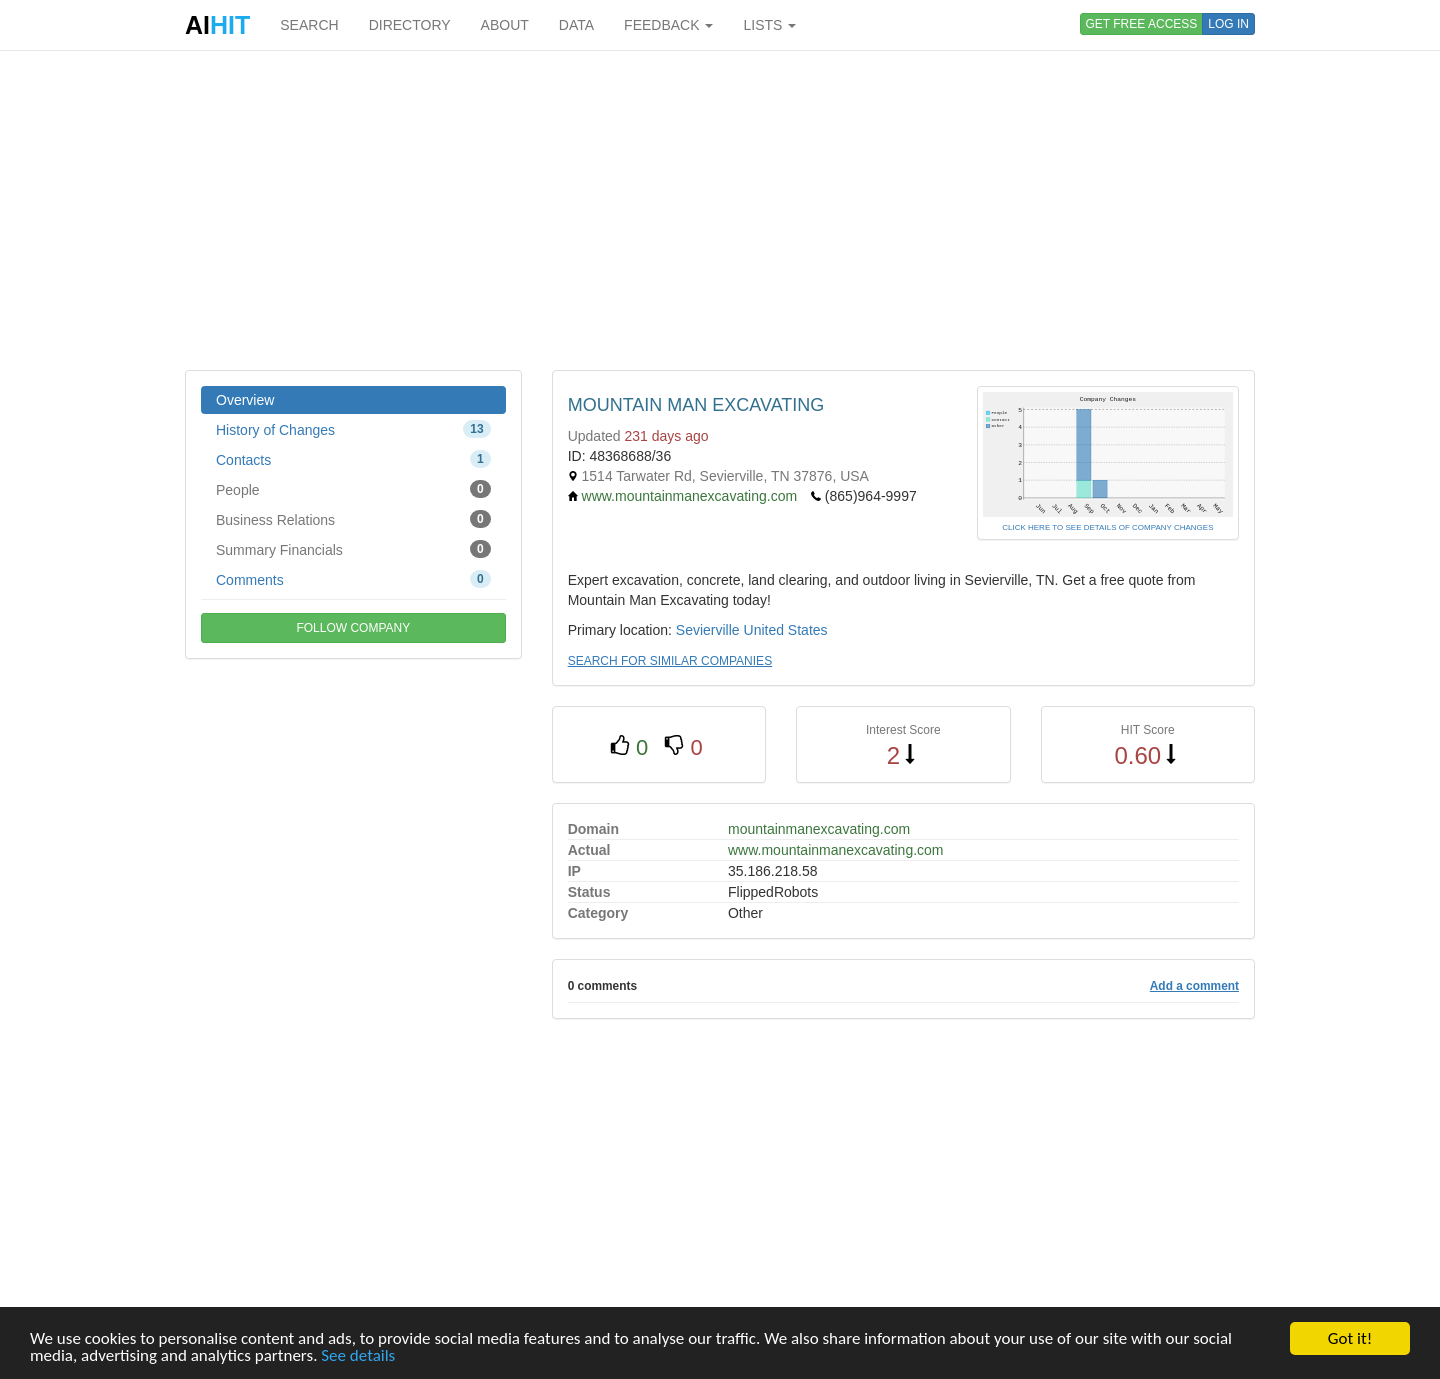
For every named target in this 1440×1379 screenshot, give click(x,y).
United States (786, 630)
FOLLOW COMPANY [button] (353, 628)
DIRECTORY (410, 25)
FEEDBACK (668, 25)
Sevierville (708, 630)
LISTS (769, 25)
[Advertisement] (720, 210)
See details (358, 1355)
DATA (576, 25)
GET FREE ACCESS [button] (1142, 24)
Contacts (353, 459)
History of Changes (353, 429)
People (353, 489)
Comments (353, 579)
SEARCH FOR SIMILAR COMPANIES (670, 661)
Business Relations (353, 519)
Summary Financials (353, 549)
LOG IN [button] (1228, 24)
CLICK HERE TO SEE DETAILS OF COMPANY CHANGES (1107, 527)
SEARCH (309, 25)
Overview (245, 400)
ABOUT (505, 25)
